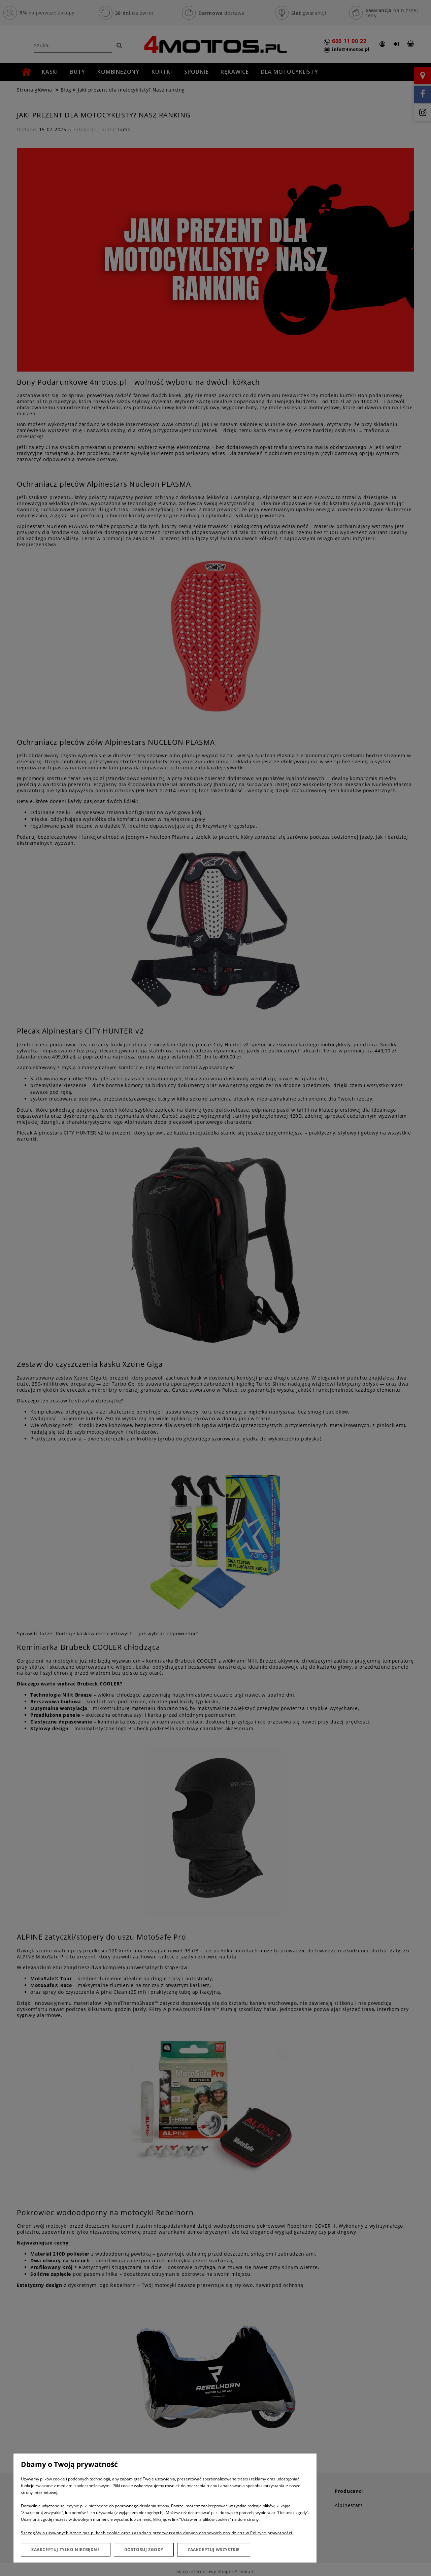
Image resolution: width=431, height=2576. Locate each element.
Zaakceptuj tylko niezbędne (65, 2549)
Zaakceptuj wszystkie (214, 2549)
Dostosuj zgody (143, 2549)
